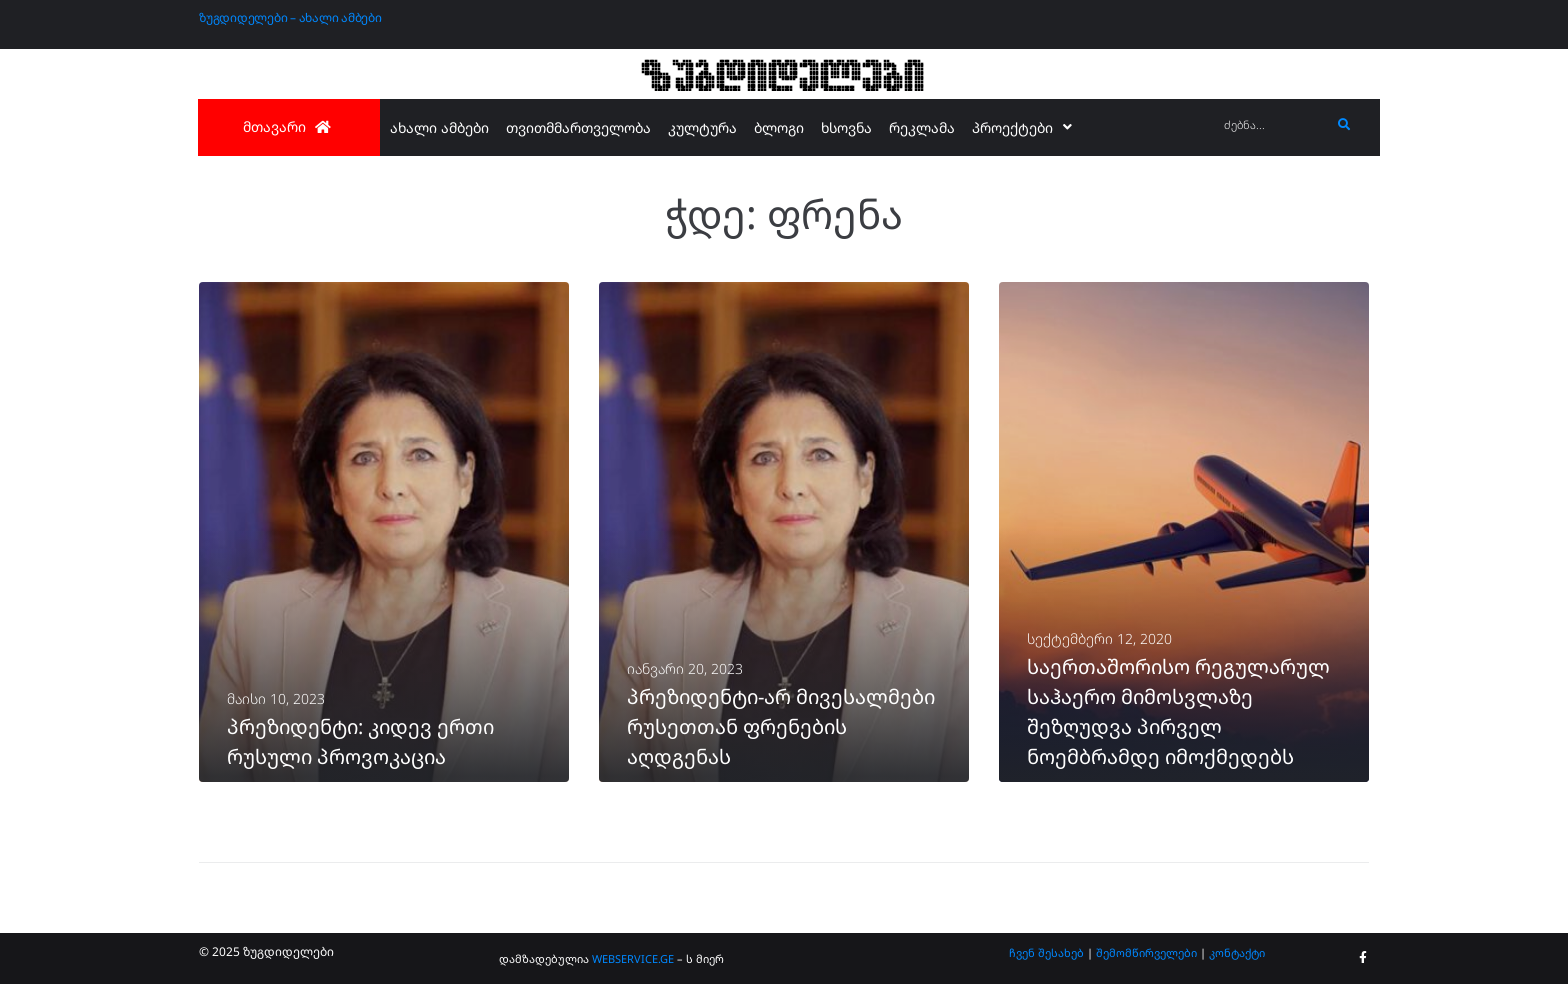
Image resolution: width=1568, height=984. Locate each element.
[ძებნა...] (1272, 125)
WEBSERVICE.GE (634, 958)
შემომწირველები (1146, 952)
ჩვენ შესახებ (1046, 952)
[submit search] (1344, 125)
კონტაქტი (1237, 952)
